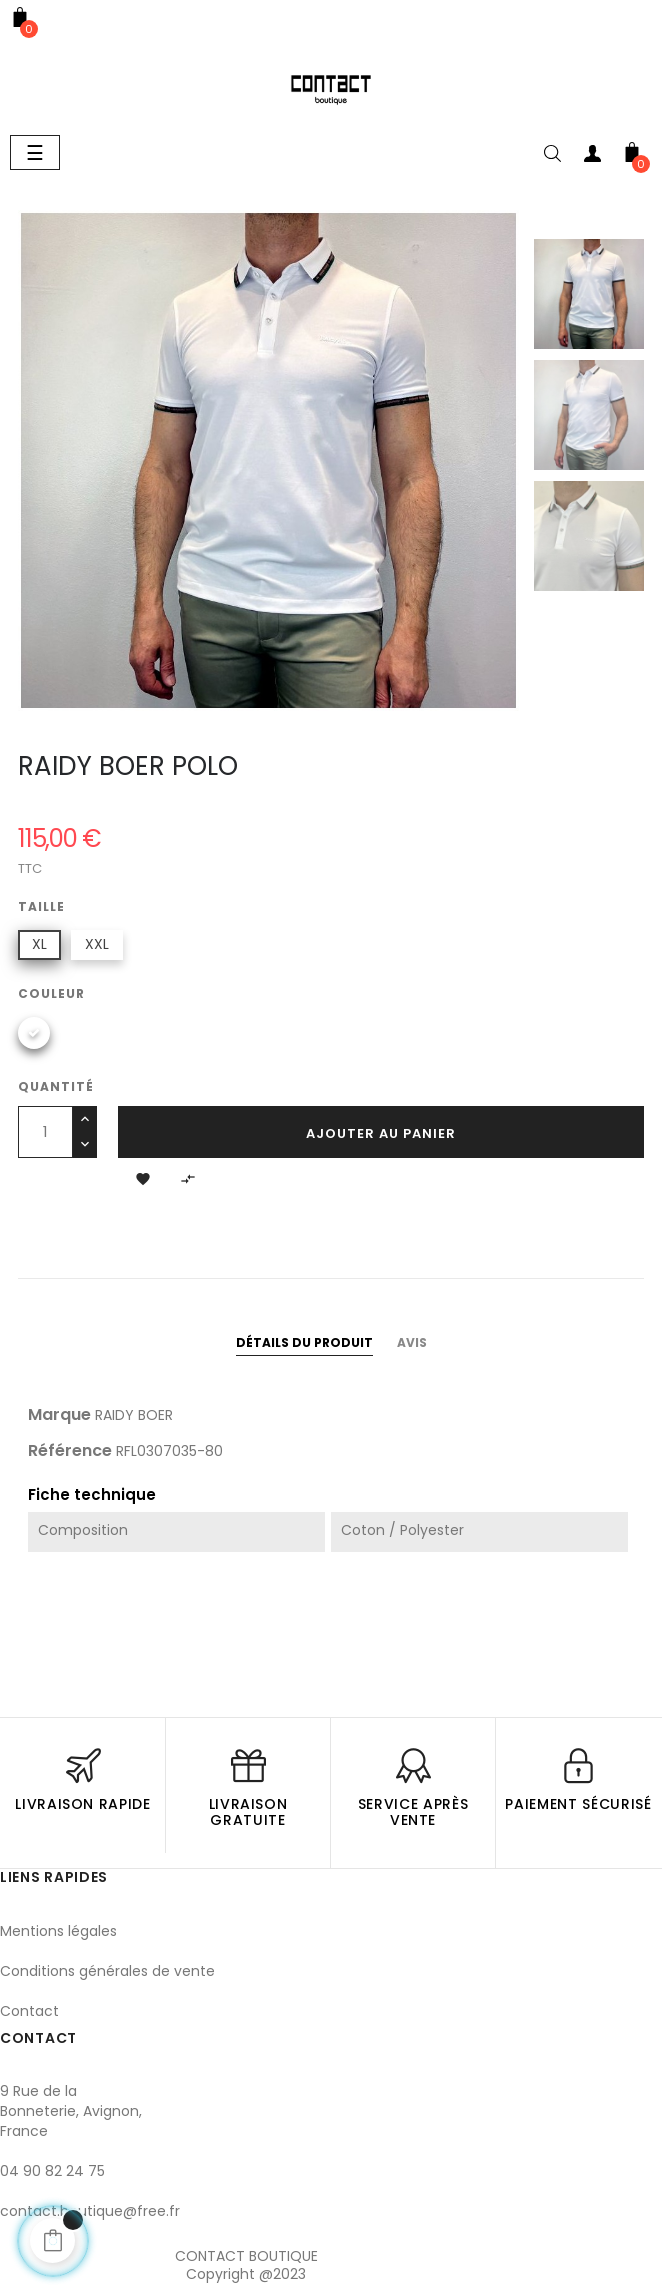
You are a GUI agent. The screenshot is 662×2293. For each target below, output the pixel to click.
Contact (29, 2011)
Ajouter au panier (381, 1133)
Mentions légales (58, 1931)
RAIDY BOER (134, 1415)
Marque (59, 1415)
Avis (412, 1342)
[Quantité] (45, 1132)
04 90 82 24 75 (52, 2171)
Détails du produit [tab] (304, 1342)
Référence (70, 1451)
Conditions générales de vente (107, 1971)
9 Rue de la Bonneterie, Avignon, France (71, 2111)
